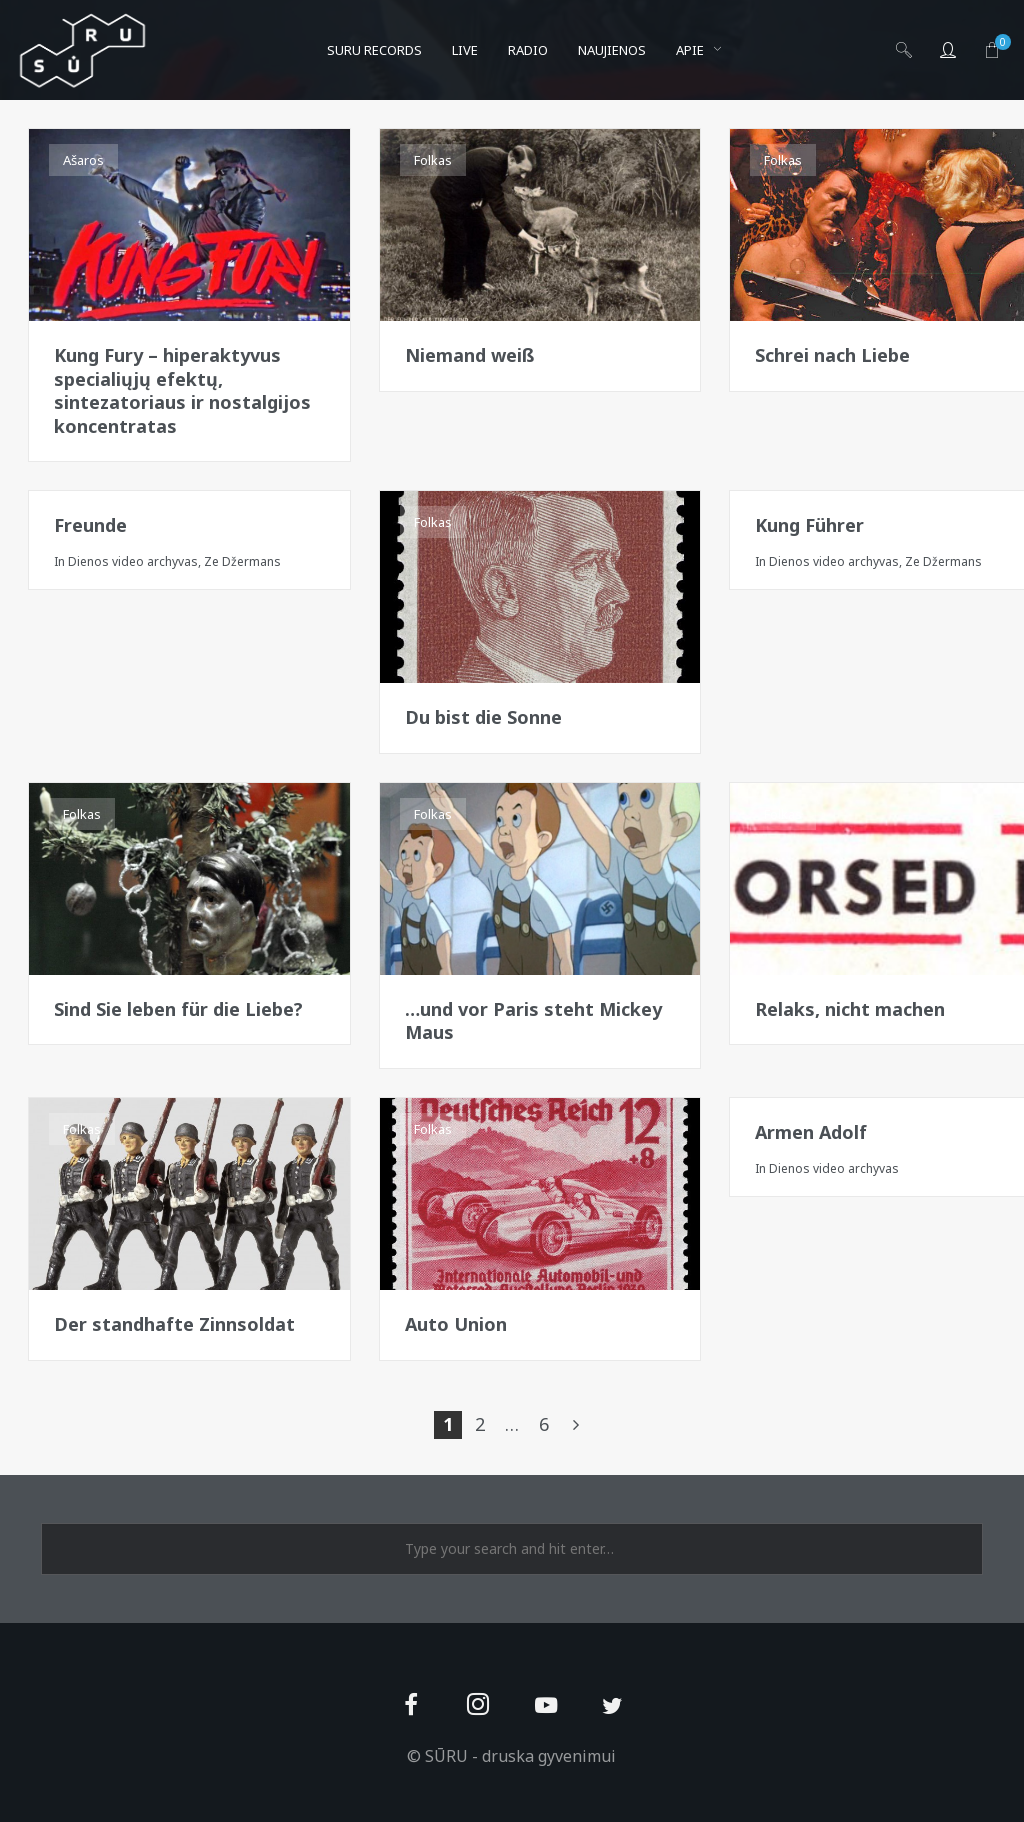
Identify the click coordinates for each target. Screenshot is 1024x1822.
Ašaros (83, 160)
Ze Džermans (242, 561)
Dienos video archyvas (133, 561)
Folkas (433, 160)
